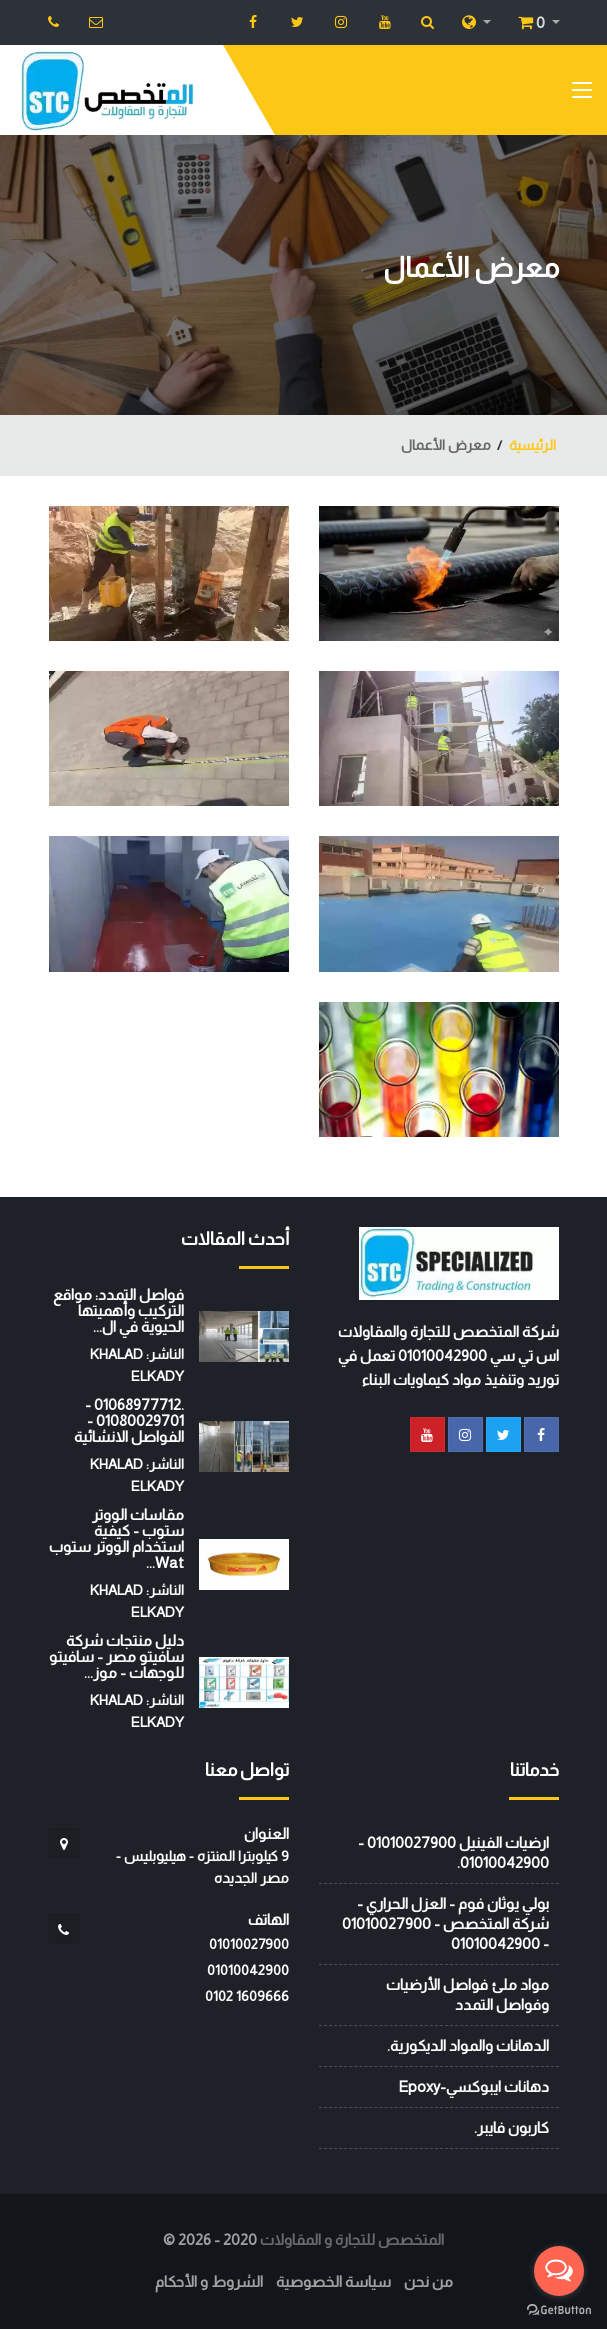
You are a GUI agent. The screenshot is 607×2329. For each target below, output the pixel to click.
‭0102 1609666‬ (247, 1996)
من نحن (428, 2281)
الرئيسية (532, 445)
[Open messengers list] (559, 2271)
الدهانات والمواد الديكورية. (468, 2045)
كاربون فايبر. (511, 2127)
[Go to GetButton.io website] (559, 2309)
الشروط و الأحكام (209, 2281)
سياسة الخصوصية (333, 2281)
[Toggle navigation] (582, 94)
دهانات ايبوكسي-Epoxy (473, 2086)
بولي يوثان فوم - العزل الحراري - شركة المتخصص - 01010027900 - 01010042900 (445, 1923)
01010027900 (249, 1944)
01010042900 (248, 1970)
